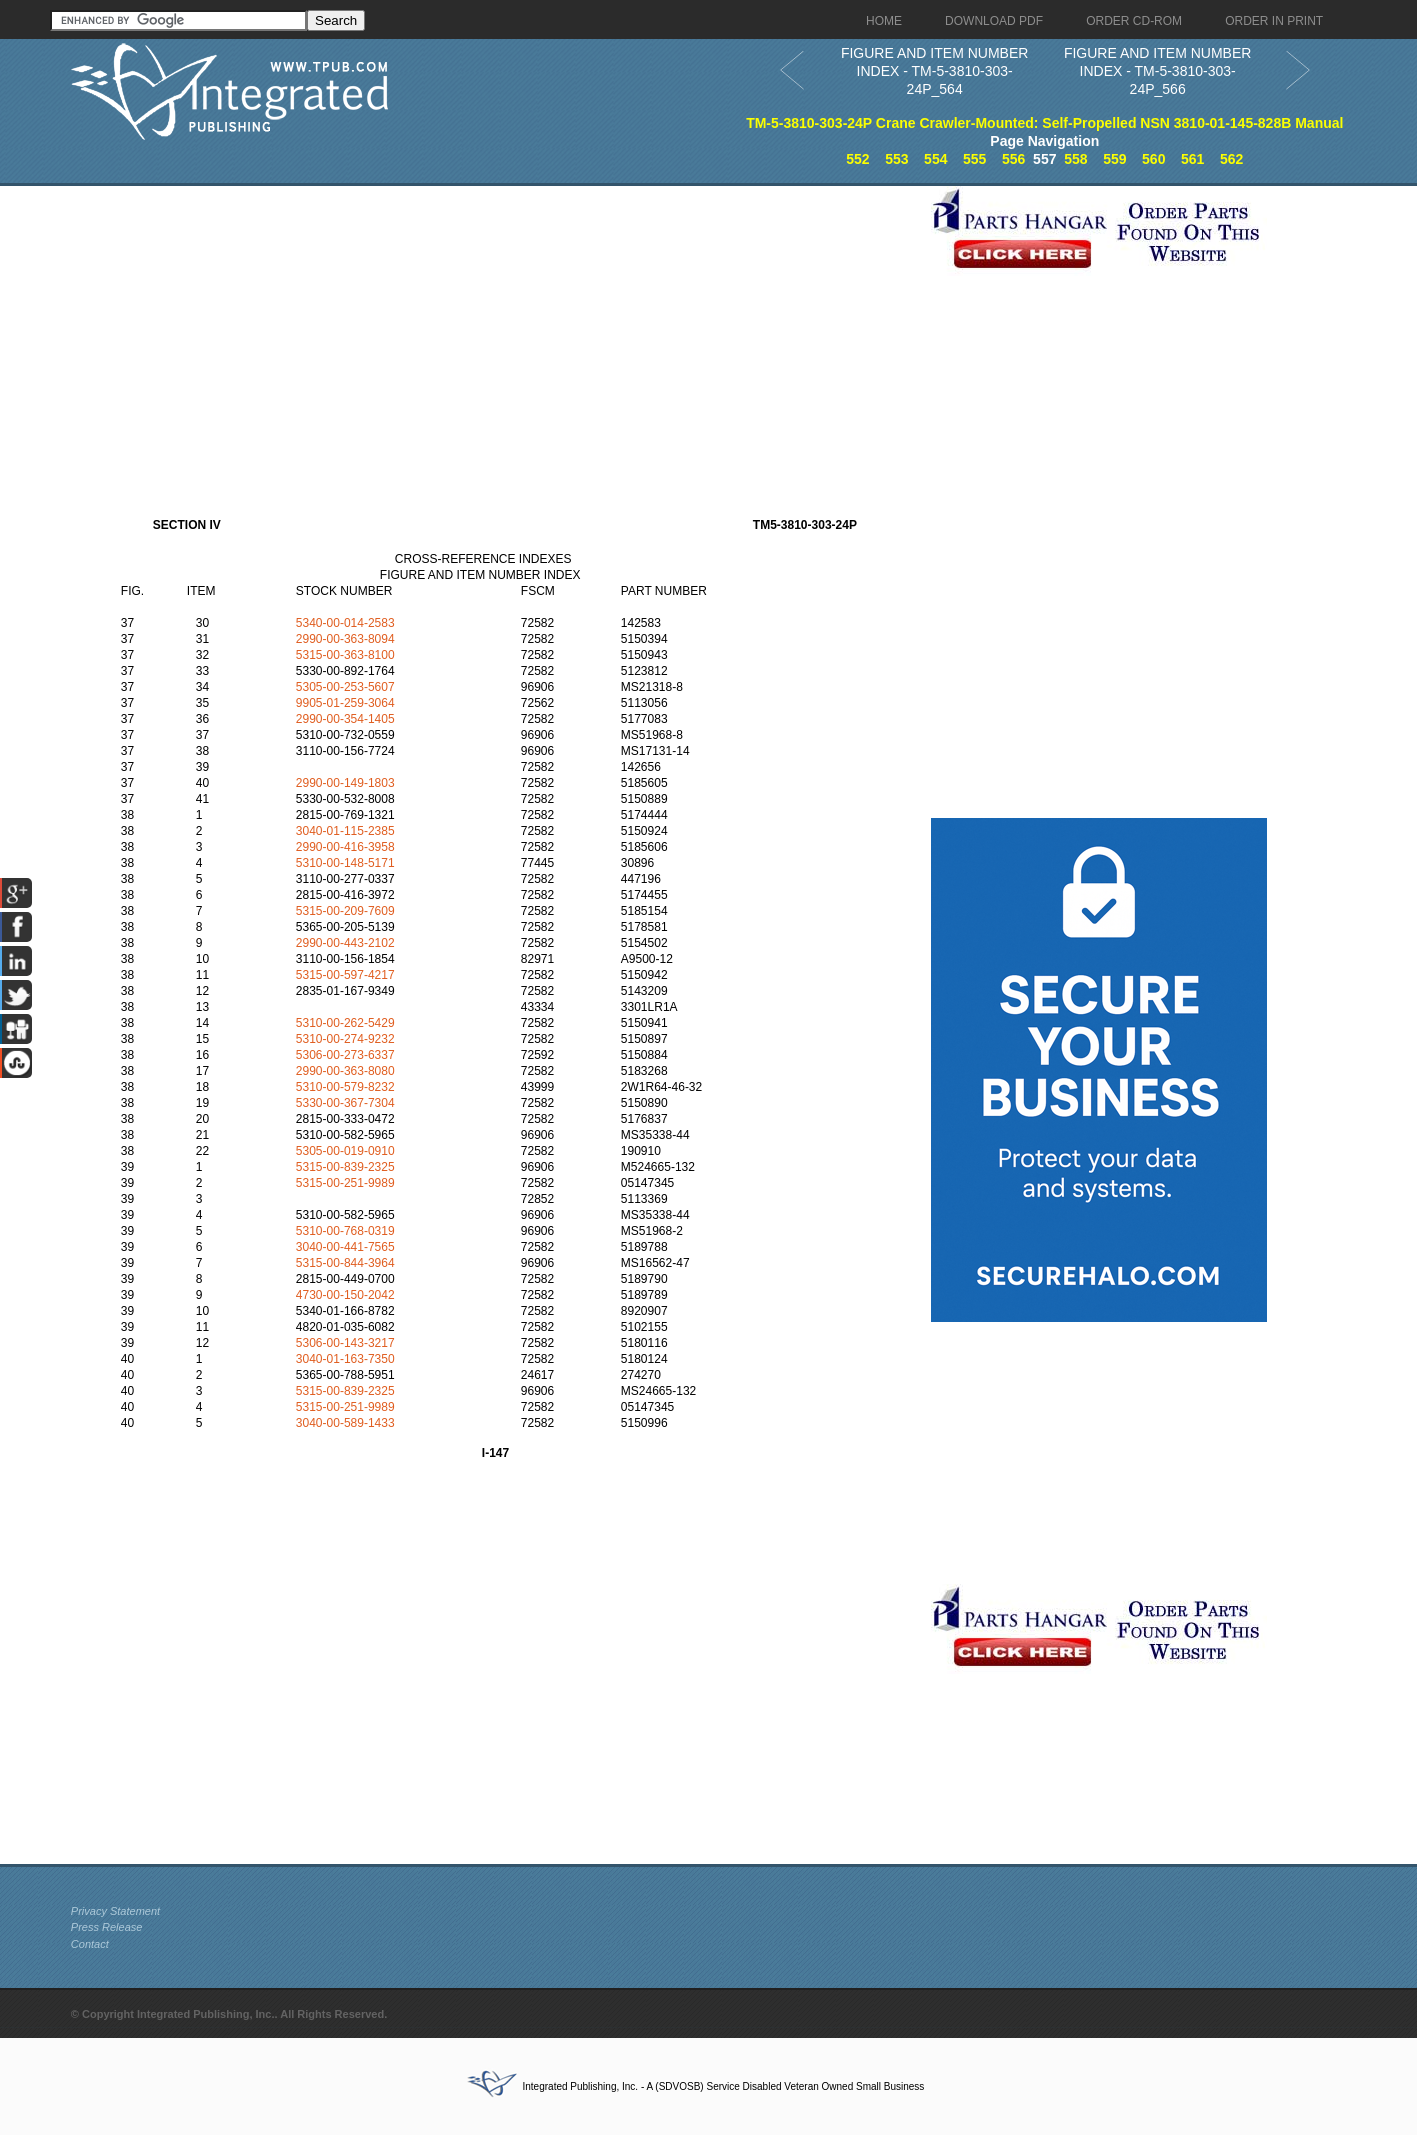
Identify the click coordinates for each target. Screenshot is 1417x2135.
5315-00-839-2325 (345, 1167)
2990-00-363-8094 (345, 639)
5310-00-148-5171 (345, 863)
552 (857, 159)
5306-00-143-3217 (345, 1343)
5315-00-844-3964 (345, 1263)
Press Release (107, 1927)
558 (1075, 159)
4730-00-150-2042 (345, 1295)
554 (935, 159)
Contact (90, 1944)
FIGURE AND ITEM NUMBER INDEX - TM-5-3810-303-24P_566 (1157, 71)
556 (1013, 159)
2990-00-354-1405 (345, 719)
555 (974, 159)
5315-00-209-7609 (345, 911)
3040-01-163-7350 (345, 1359)
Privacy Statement (115, 1911)
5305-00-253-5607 (345, 687)
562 (1231, 159)
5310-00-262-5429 (345, 1023)
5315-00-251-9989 (345, 1183)
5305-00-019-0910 (345, 1151)
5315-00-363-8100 (345, 655)
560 (1153, 159)
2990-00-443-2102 (345, 943)
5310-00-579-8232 (345, 1087)
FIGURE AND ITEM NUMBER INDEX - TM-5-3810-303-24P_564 (934, 71)
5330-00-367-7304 (345, 1103)
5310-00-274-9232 (345, 1039)
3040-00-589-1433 (345, 1423)
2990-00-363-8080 (345, 1071)
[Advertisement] (496, 326)
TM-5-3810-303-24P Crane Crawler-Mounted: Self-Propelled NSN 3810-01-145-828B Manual (1044, 123)
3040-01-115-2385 (345, 831)
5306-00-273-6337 (345, 1055)
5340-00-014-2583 (345, 623)
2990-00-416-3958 (345, 847)
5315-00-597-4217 (345, 975)
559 (1114, 159)
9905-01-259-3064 (345, 703)
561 (1192, 159)
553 (896, 159)
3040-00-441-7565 (345, 1247)
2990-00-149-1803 (345, 783)
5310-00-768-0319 (345, 1231)
